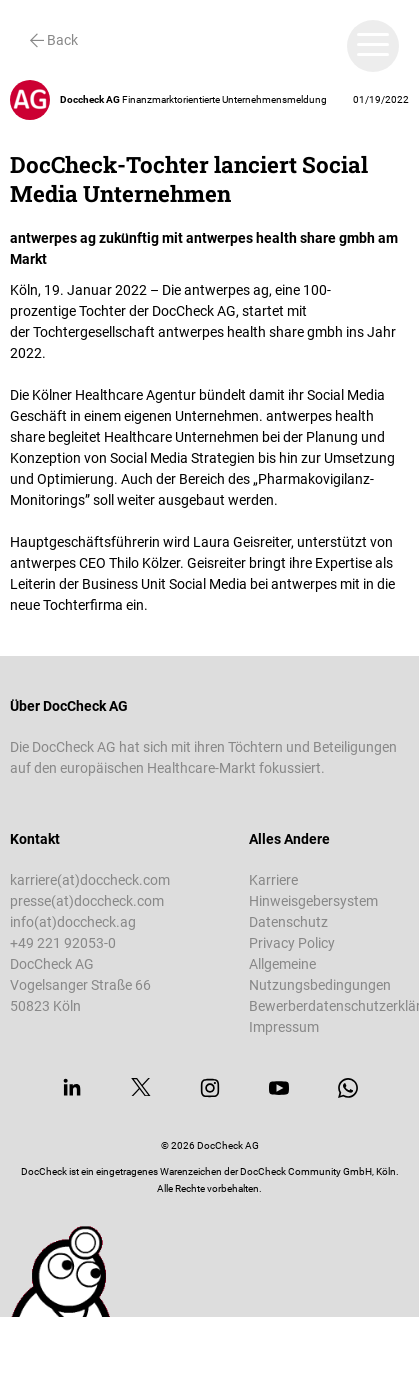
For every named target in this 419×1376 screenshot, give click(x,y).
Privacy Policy (292, 943)
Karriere (273, 880)
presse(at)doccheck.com (87, 901)
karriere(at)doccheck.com (90, 880)
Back (54, 40)
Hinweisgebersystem (313, 901)
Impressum (284, 1027)
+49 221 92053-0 (63, 943)
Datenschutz (288, 922)
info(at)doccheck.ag (73, 922)
